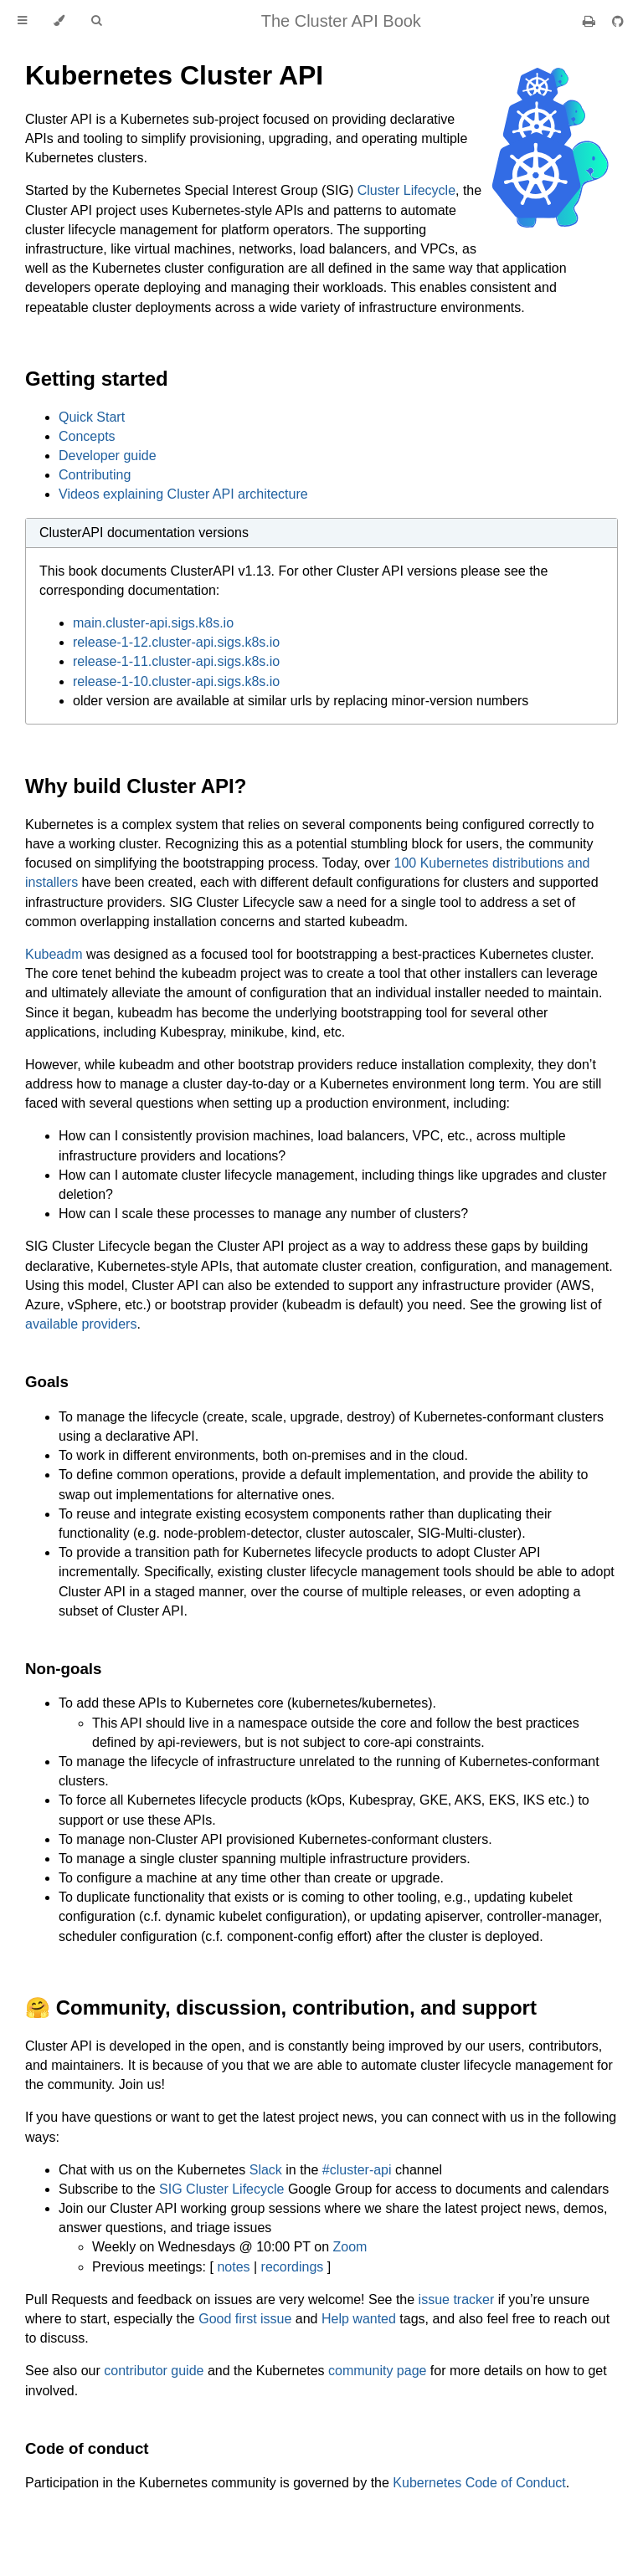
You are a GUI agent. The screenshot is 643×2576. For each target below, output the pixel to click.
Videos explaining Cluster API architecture (183, 494)
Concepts (87, 436)
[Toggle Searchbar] (96, 21)
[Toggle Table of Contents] (22, 21)
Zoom (350, 2247)
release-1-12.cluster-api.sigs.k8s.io (176, 642)
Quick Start (92, 417)
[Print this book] (590, 21)
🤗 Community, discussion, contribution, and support (281, 2007)
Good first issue (244, 2319)
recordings (292, 2267)
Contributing (95, 475)
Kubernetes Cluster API (174, 75)
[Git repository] (617, 21)
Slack (265, 2170)
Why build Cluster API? (135, 786)
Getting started (96, 378)
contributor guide (153, 2370)
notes (233, 2267)
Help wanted (359, 2319)
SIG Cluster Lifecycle (221, 2189)
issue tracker (457, 2299)
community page (377, 2370)
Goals (47, 1381)
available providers (80, 1324)
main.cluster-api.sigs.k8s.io (153, 623)
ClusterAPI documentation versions (144, 532)
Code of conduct (87, 2448)
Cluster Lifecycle (406, 190)
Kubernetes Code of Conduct (479, 2483)
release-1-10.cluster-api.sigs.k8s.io (176, 681)
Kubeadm (54, 954)
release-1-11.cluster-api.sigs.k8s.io (176, 661)
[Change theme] (59, 21)
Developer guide (108, 455)
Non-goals (63, 1668)
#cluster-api (357, 2170)
